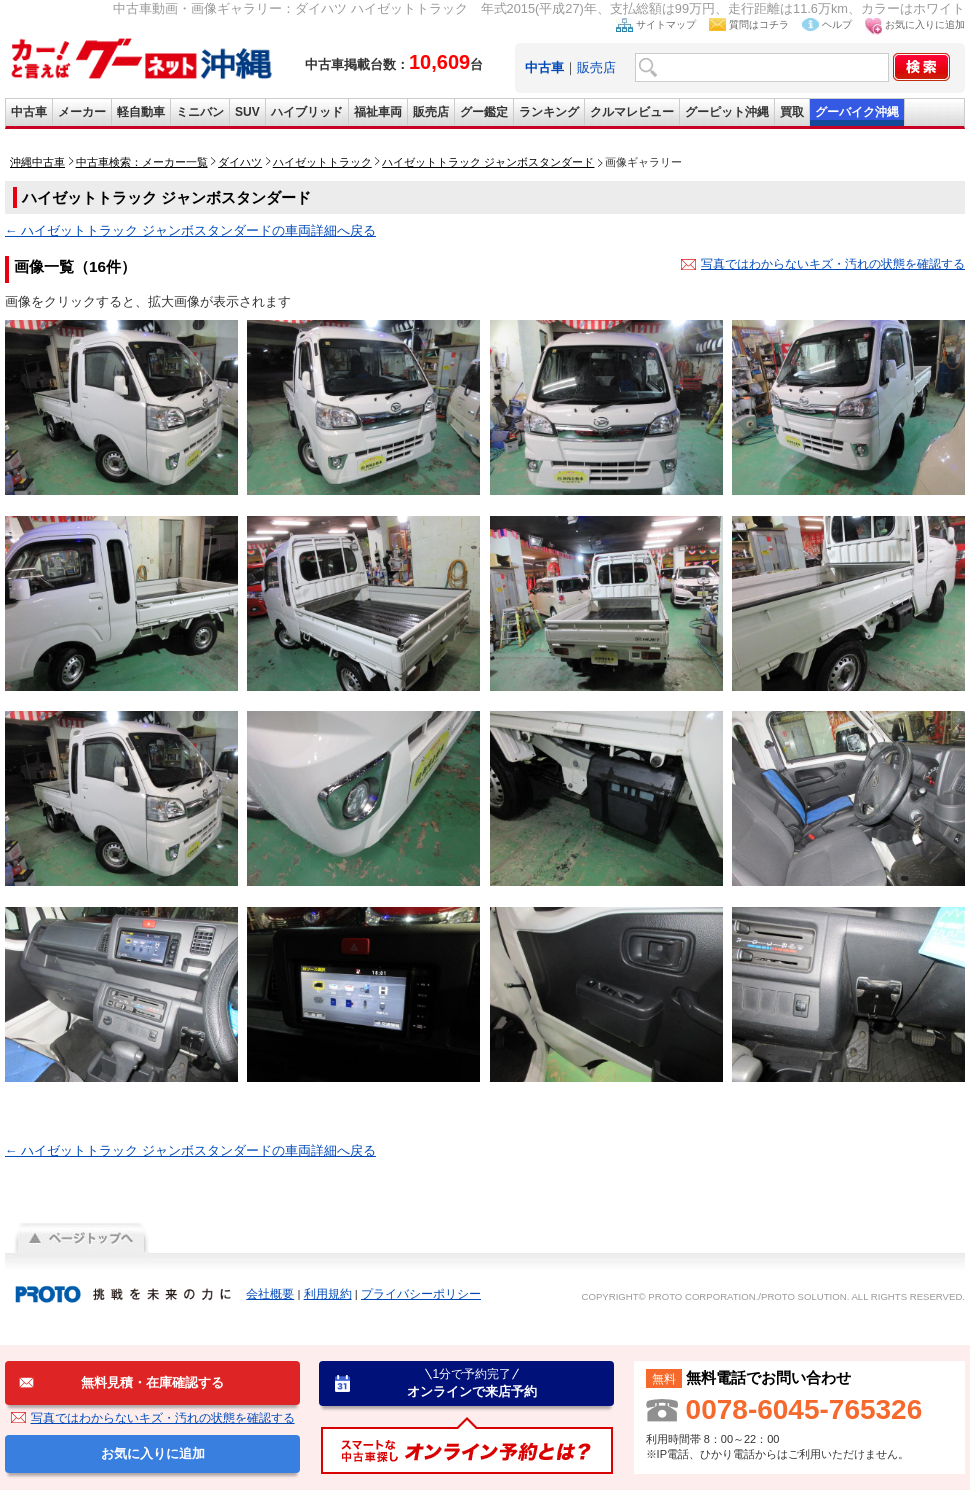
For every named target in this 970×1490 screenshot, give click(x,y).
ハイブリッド (307, 112)
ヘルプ (837, 24)
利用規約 (328, 1294)
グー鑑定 (484, 112)
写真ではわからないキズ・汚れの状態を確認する (833, 264)
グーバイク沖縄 (857, 112)
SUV (247, 112)
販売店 (596, 67)
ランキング (549, 112)
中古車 (29, 112)
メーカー (82, 112)
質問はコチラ (759, 24)
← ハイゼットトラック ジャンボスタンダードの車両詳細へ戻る (190, 230)
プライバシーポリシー (421, 1294)
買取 (792, 112)
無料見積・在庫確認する (152, 1382)
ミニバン (200, 112)
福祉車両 (378, 112)
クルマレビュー (632, 112)
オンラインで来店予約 (471, 1382)
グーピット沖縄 (727, 112)
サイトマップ (666, 24)
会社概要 (270, 1294)
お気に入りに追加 (925, 24)
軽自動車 (141, 112)
